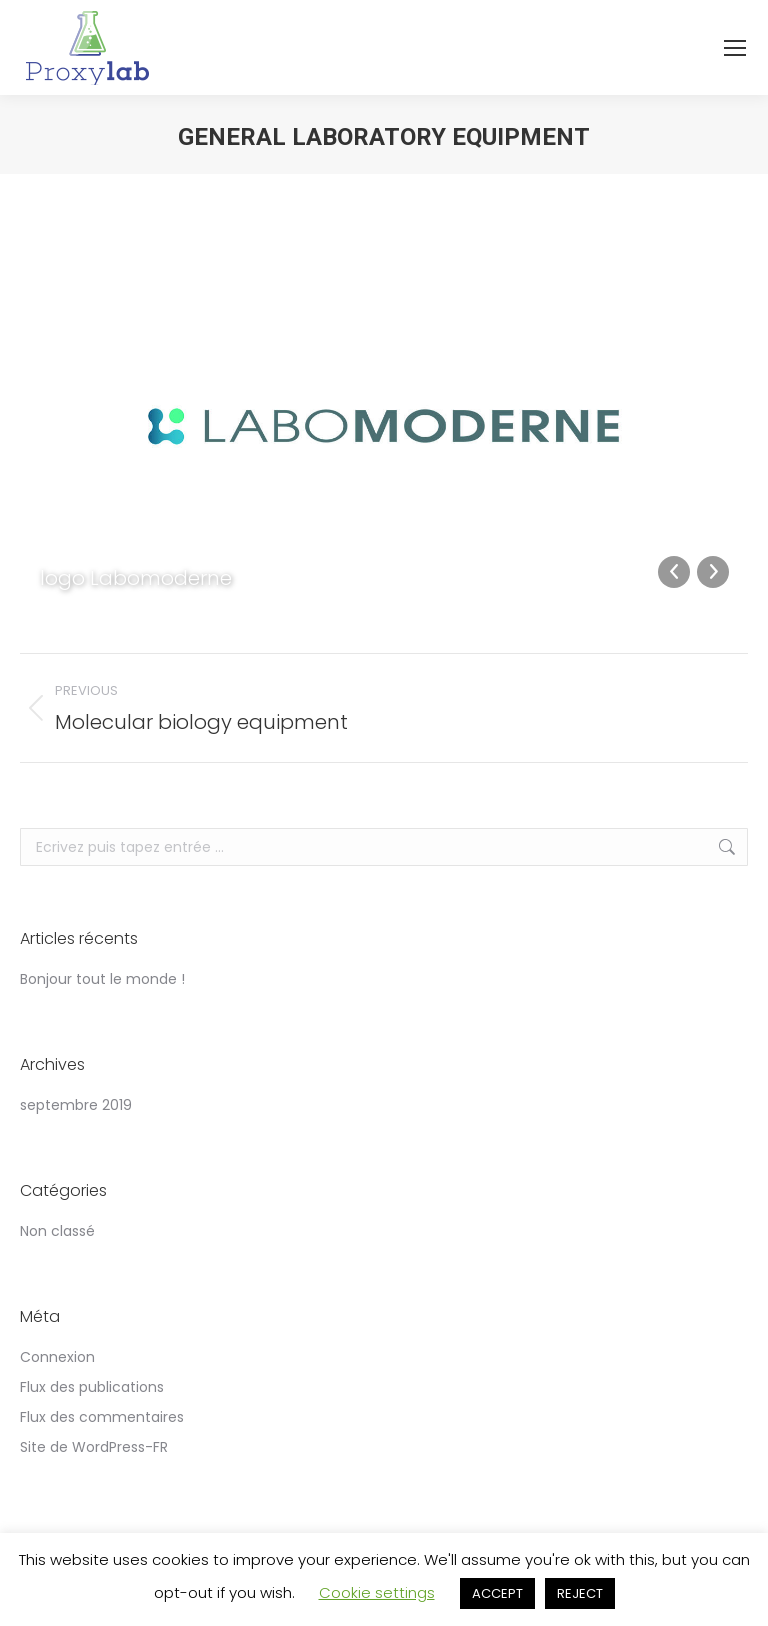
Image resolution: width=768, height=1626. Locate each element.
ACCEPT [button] (497, 1593)
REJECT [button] (580, 1593)
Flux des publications (92, 1387)
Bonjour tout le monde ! (102, 979)
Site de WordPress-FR (94, 1447)
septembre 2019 (76, 1105)
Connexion (57, 1357)
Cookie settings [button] (377, 1592)
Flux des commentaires (102, 1417)
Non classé (57, 1231)
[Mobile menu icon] (735, 48)
